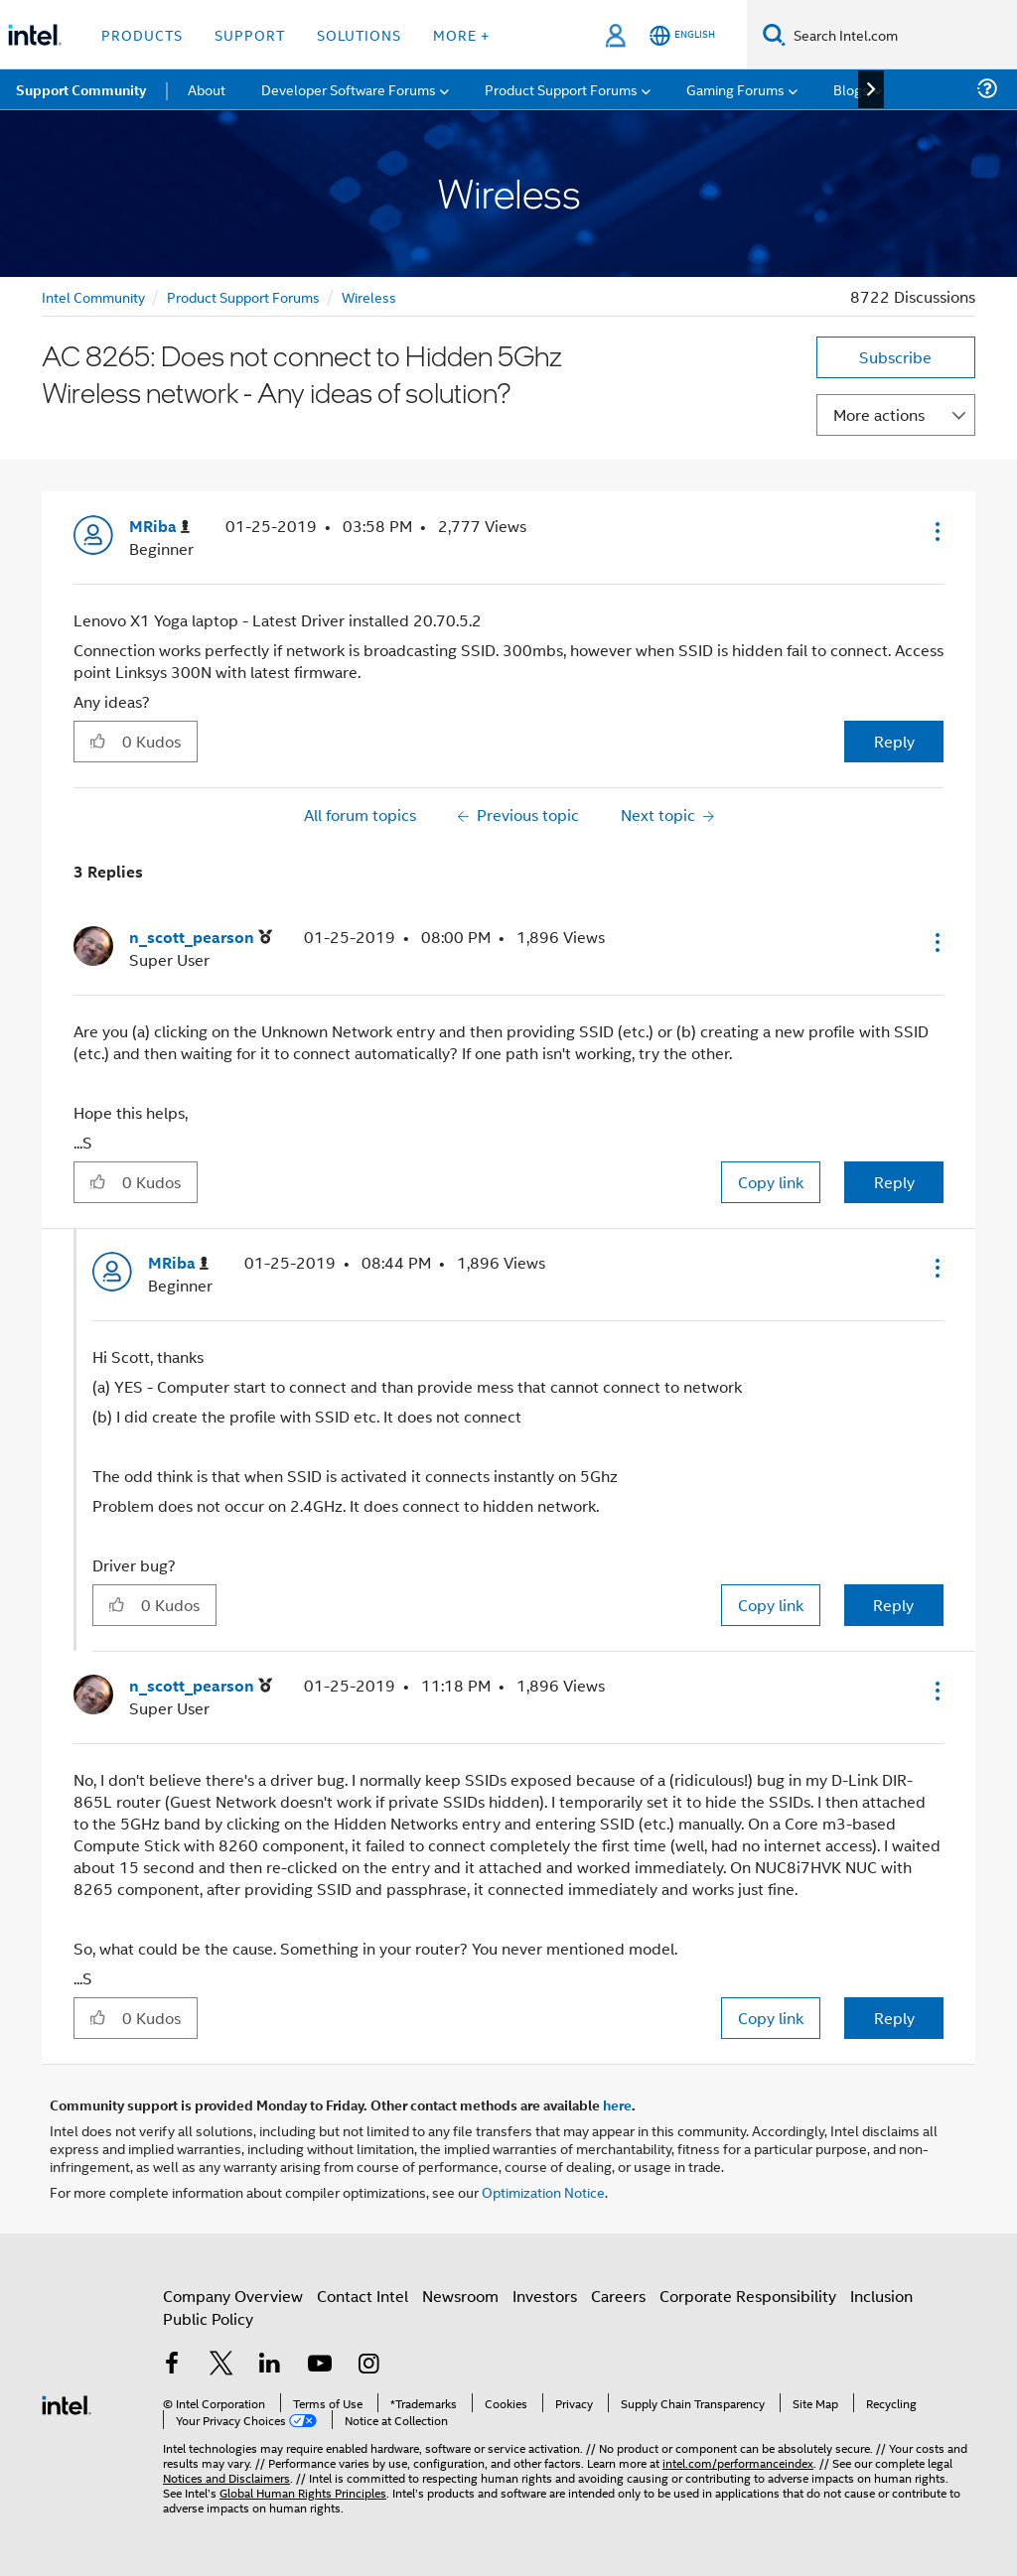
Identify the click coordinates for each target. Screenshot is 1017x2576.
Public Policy (208, 2318)
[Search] (774, 34)
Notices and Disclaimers (226, 2477)
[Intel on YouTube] (320, 2365)
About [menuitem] (206, 88)
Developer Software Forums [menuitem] (348, 88)
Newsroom (460, 2295)
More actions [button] (879, 414)
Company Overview (233, 2295)
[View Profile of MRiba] (159, 526)
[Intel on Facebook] (172, 2365)
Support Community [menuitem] (81, 89)
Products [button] (142, 34)
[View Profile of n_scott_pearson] (200, 937)
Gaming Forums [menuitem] (735, 88)
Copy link (770, 1181)
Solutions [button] (359, 34)
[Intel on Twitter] (221, 2365)
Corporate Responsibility (747, 2295)
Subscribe (895, 356)
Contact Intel (362, 2295)
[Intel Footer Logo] (66, 2402)
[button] (935, 531)
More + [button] (461, 34)
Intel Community (93, 296)
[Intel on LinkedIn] (270, 2365)
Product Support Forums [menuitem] (561, 88)
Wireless (369, 296)
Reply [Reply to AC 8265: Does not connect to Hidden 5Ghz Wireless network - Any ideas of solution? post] (894, 741)
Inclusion (881, 2295)
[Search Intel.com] (901, 35)
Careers (618, 2295)
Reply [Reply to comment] (894, 1181)
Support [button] (250, 34)
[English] (682, 35)
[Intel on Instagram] (368, 2365)
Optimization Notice (543, 2191)
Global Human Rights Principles (302, 2492)
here (617, 2104)
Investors (544, 2295)
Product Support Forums (243, 296)
